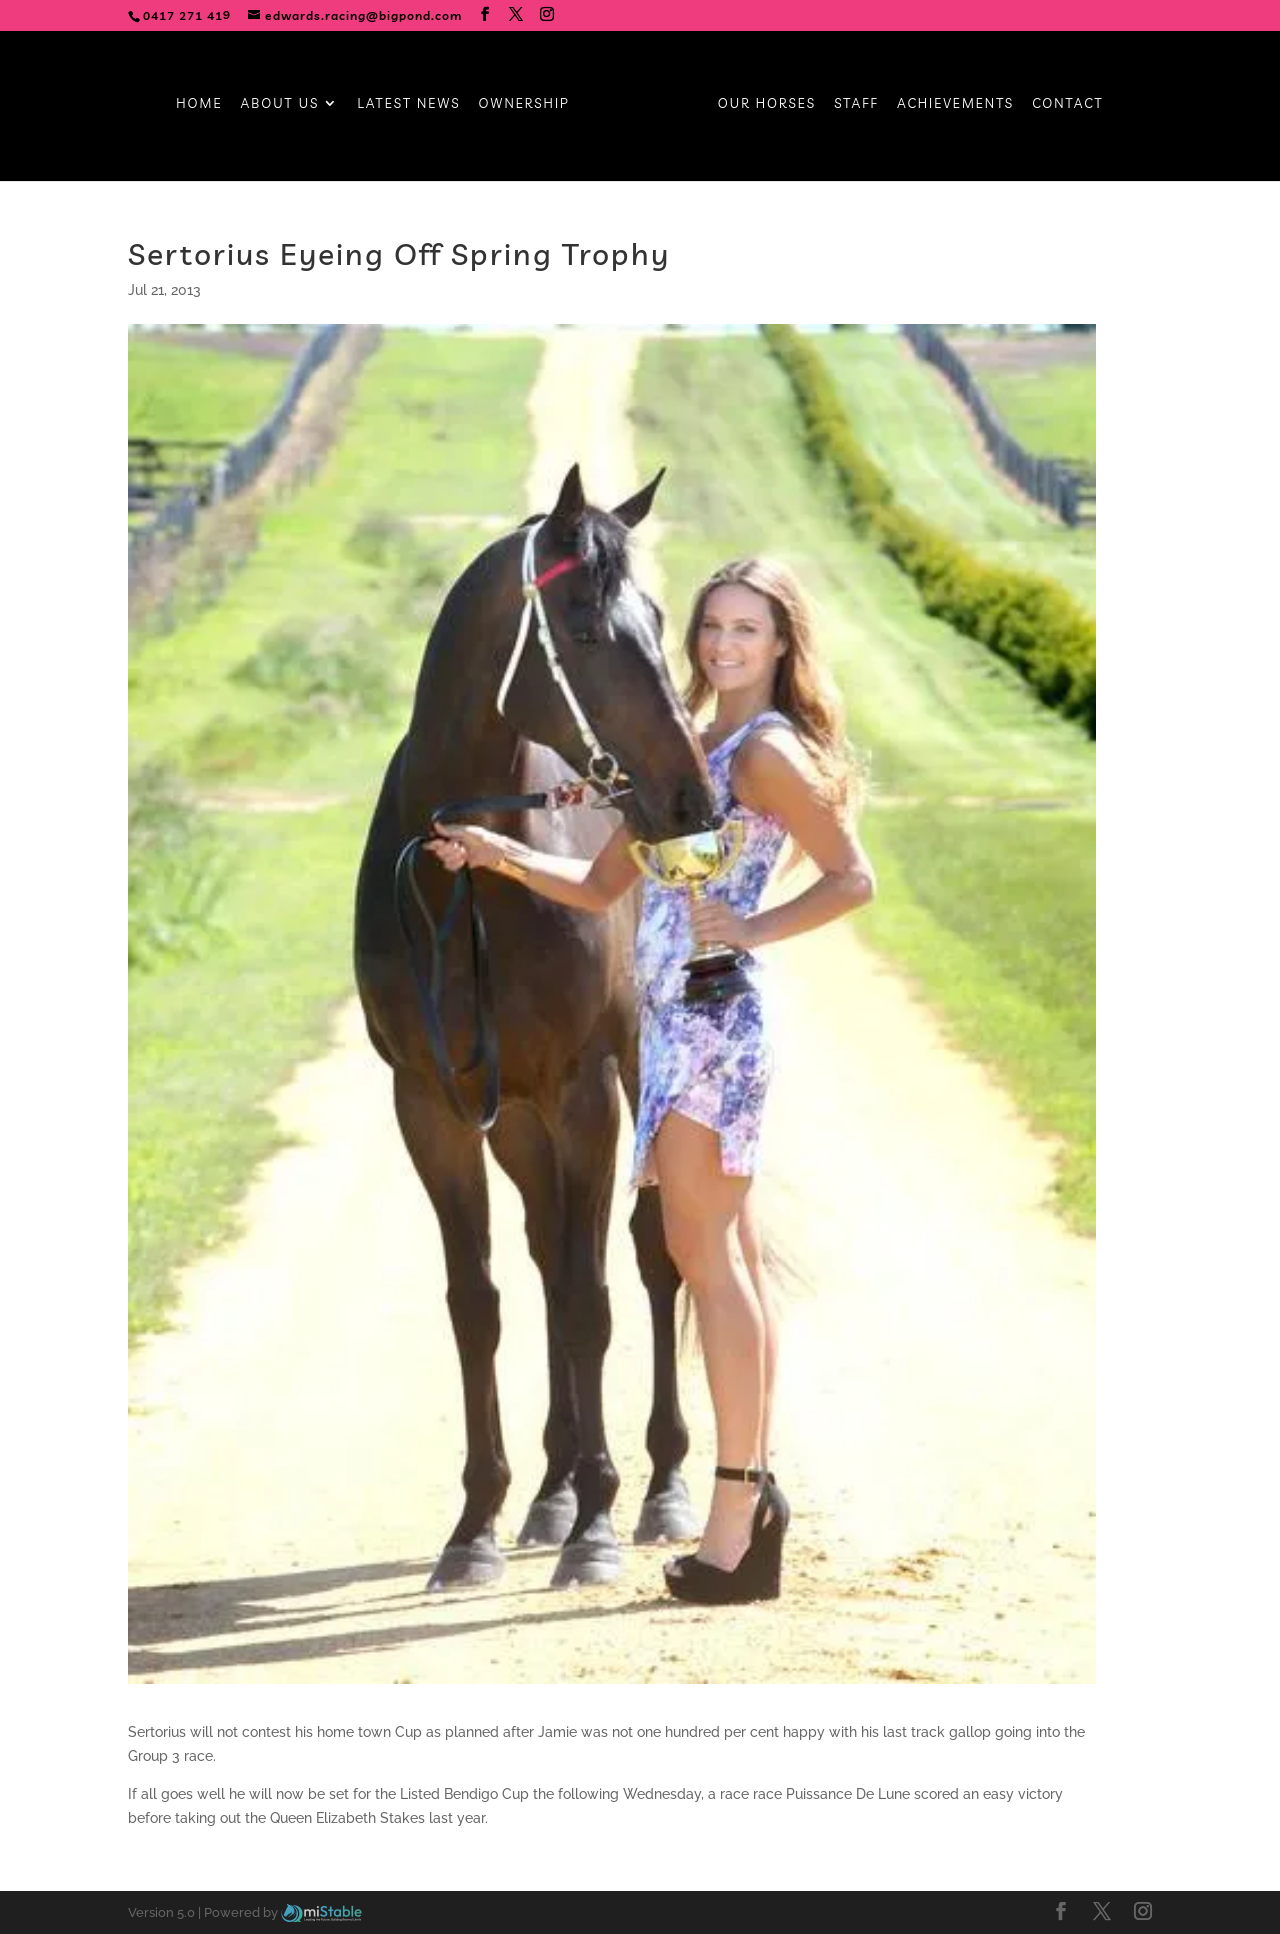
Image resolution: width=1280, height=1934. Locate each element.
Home (199, 103)
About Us (280, 103)
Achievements (955, 103)
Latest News (408, 103)
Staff (856, 103)
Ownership (524, 103)
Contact (1068, 103)
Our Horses (767, 103)
